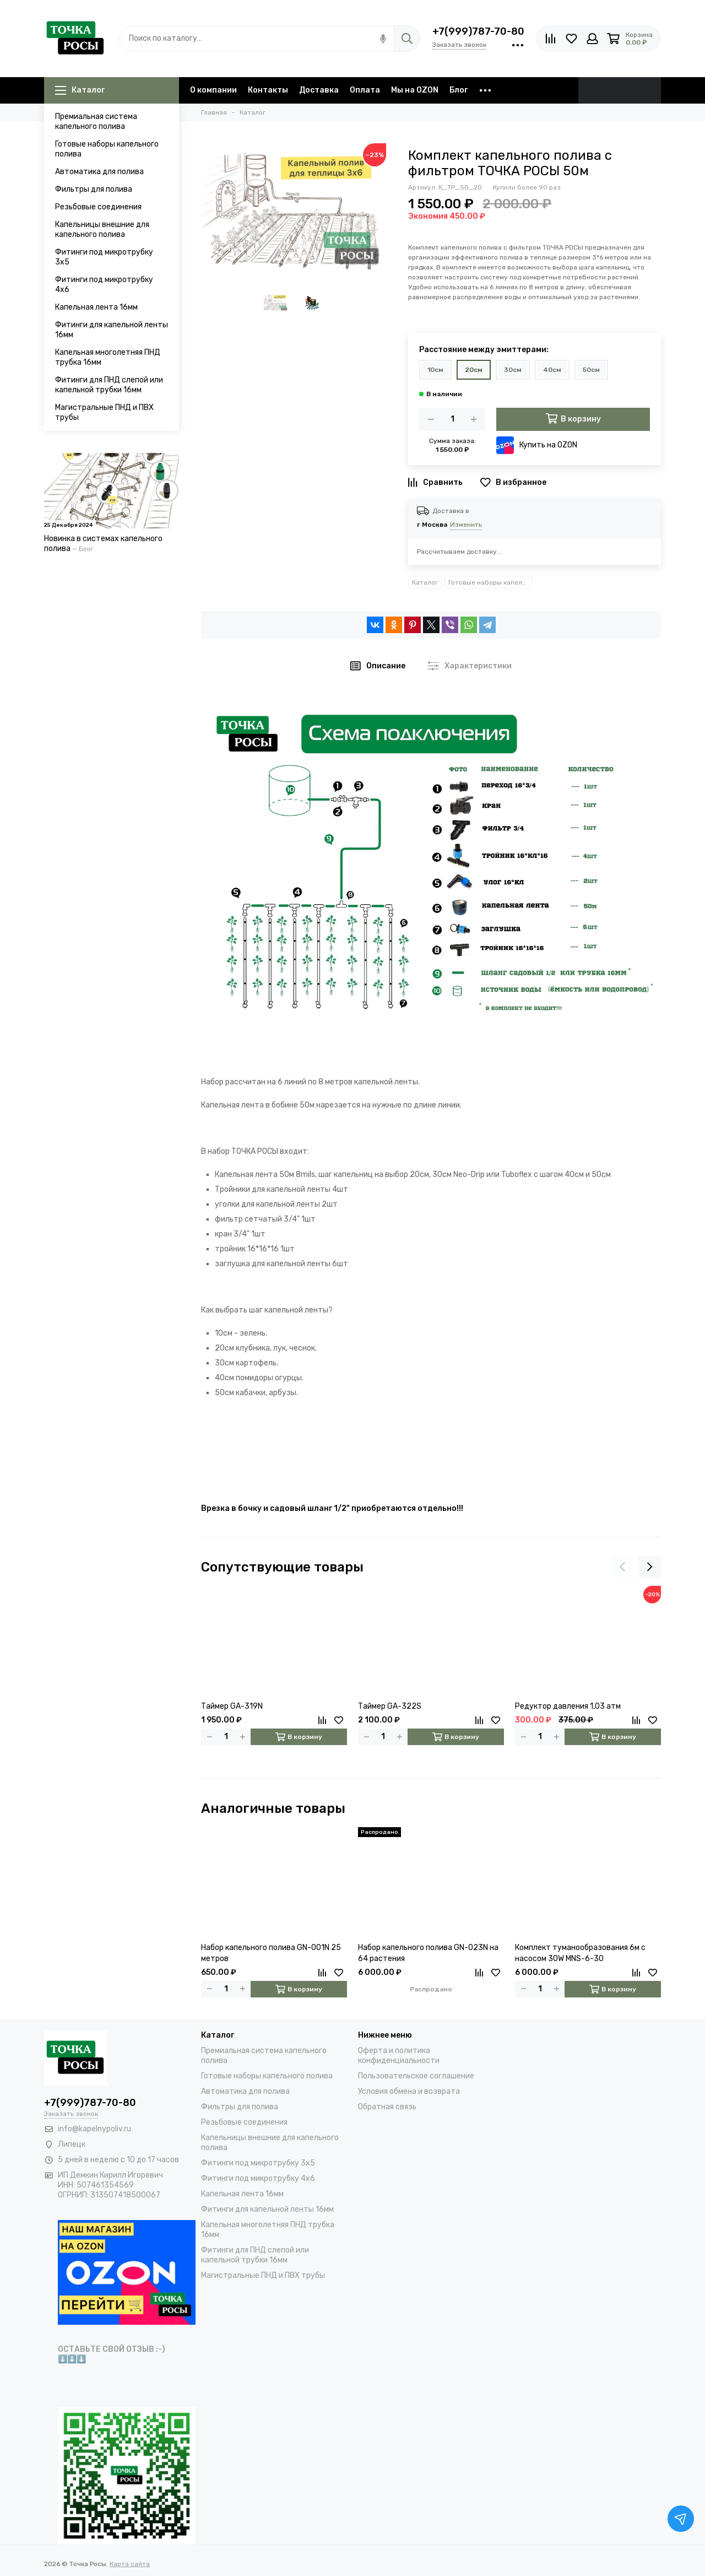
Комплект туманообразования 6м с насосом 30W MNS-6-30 (580, 1953)
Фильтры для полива (93, 189)
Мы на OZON (414, 90)
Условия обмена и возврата (409, 2091)
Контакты (268, 90)
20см (473, 370)
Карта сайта (130, 2564)
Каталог (80, 90)
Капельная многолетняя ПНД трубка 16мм (107, 357)
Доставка (319, 90)
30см (513, 370)
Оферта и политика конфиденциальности (399, 2055)
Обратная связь (387, 2106)
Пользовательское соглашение (416, 2076)
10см (435, 370)
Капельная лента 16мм (96, 307)
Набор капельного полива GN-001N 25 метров (271, 1953)
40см (552, 370)
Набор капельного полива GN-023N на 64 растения (428, 1953)
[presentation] (622, 1567)
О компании (213, 90)
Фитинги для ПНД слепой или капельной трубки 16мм (109, 385)
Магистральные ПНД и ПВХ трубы (104, 412)
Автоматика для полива (99, 171)
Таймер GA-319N (232, 1706)
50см (591, 370)
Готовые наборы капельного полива (107, 149)
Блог (458, 90)
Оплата (365, 90)
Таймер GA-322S (389, 1706)
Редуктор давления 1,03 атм (568, 1706)
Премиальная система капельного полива (96, 121)
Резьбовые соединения (98, 207)
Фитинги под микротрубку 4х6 (104, 284)
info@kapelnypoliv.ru (94, 2129)
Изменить (466, 524)
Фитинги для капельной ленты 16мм (111, 329)
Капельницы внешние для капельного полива (102, 229)
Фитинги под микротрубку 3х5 (104, 257)
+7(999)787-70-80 (478, 31)
